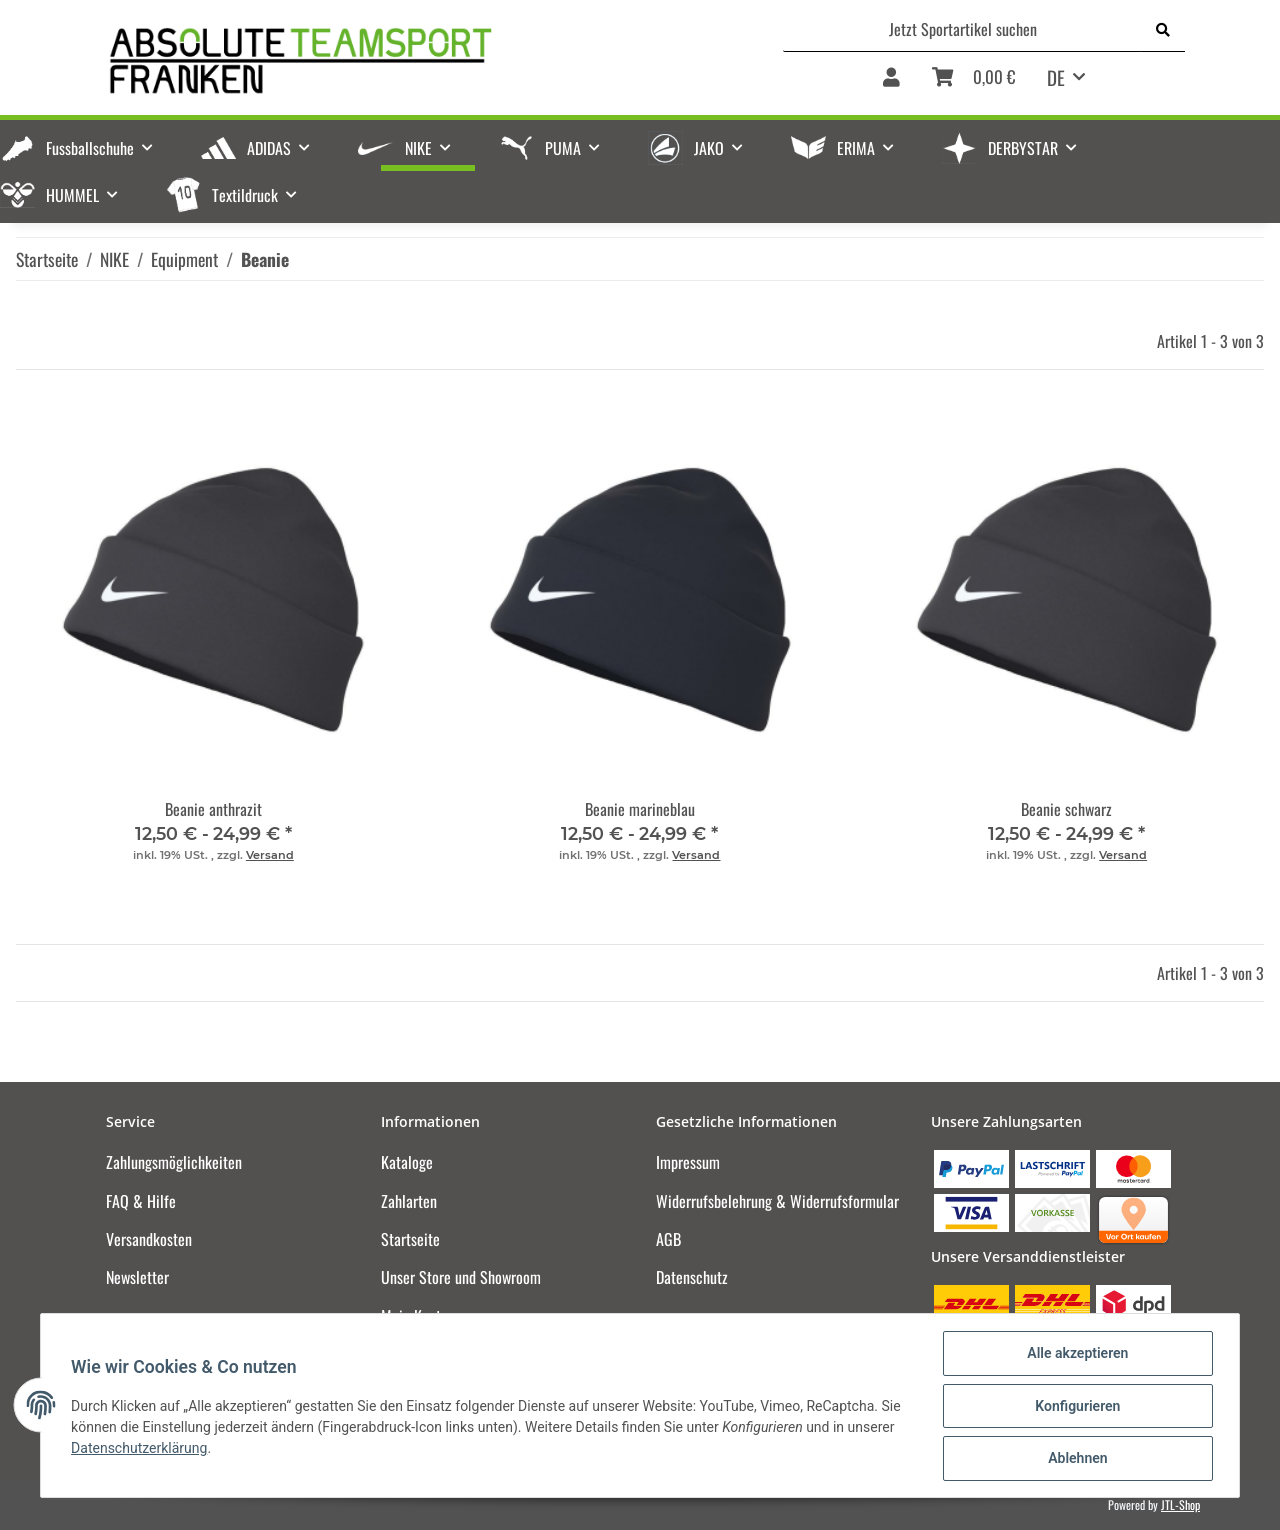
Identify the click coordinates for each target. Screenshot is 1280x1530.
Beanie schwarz (1066, 809)
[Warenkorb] (973, 84)
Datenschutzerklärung (141, 1449)
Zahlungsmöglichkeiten (174, 1162)
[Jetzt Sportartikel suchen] (962, 29)
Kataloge (407, 1162)
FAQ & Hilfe (141, 1201)
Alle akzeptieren (1075, 1355)
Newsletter (137, 1277)
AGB (668, 1239)
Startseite (410, 1239)
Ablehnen (1075, 1459)
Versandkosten (149, 1239)
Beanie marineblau (640, 809)
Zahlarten (409, 1201)
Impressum (688, 1162)
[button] (891, 84)
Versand (270, 855)
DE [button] (1056, 77)
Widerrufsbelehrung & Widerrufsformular (777, 1201)
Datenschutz (692, 1277)
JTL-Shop (1180, 1504)
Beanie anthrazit (213, 809)
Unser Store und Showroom (461, 1277)
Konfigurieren (1075, 1407)
